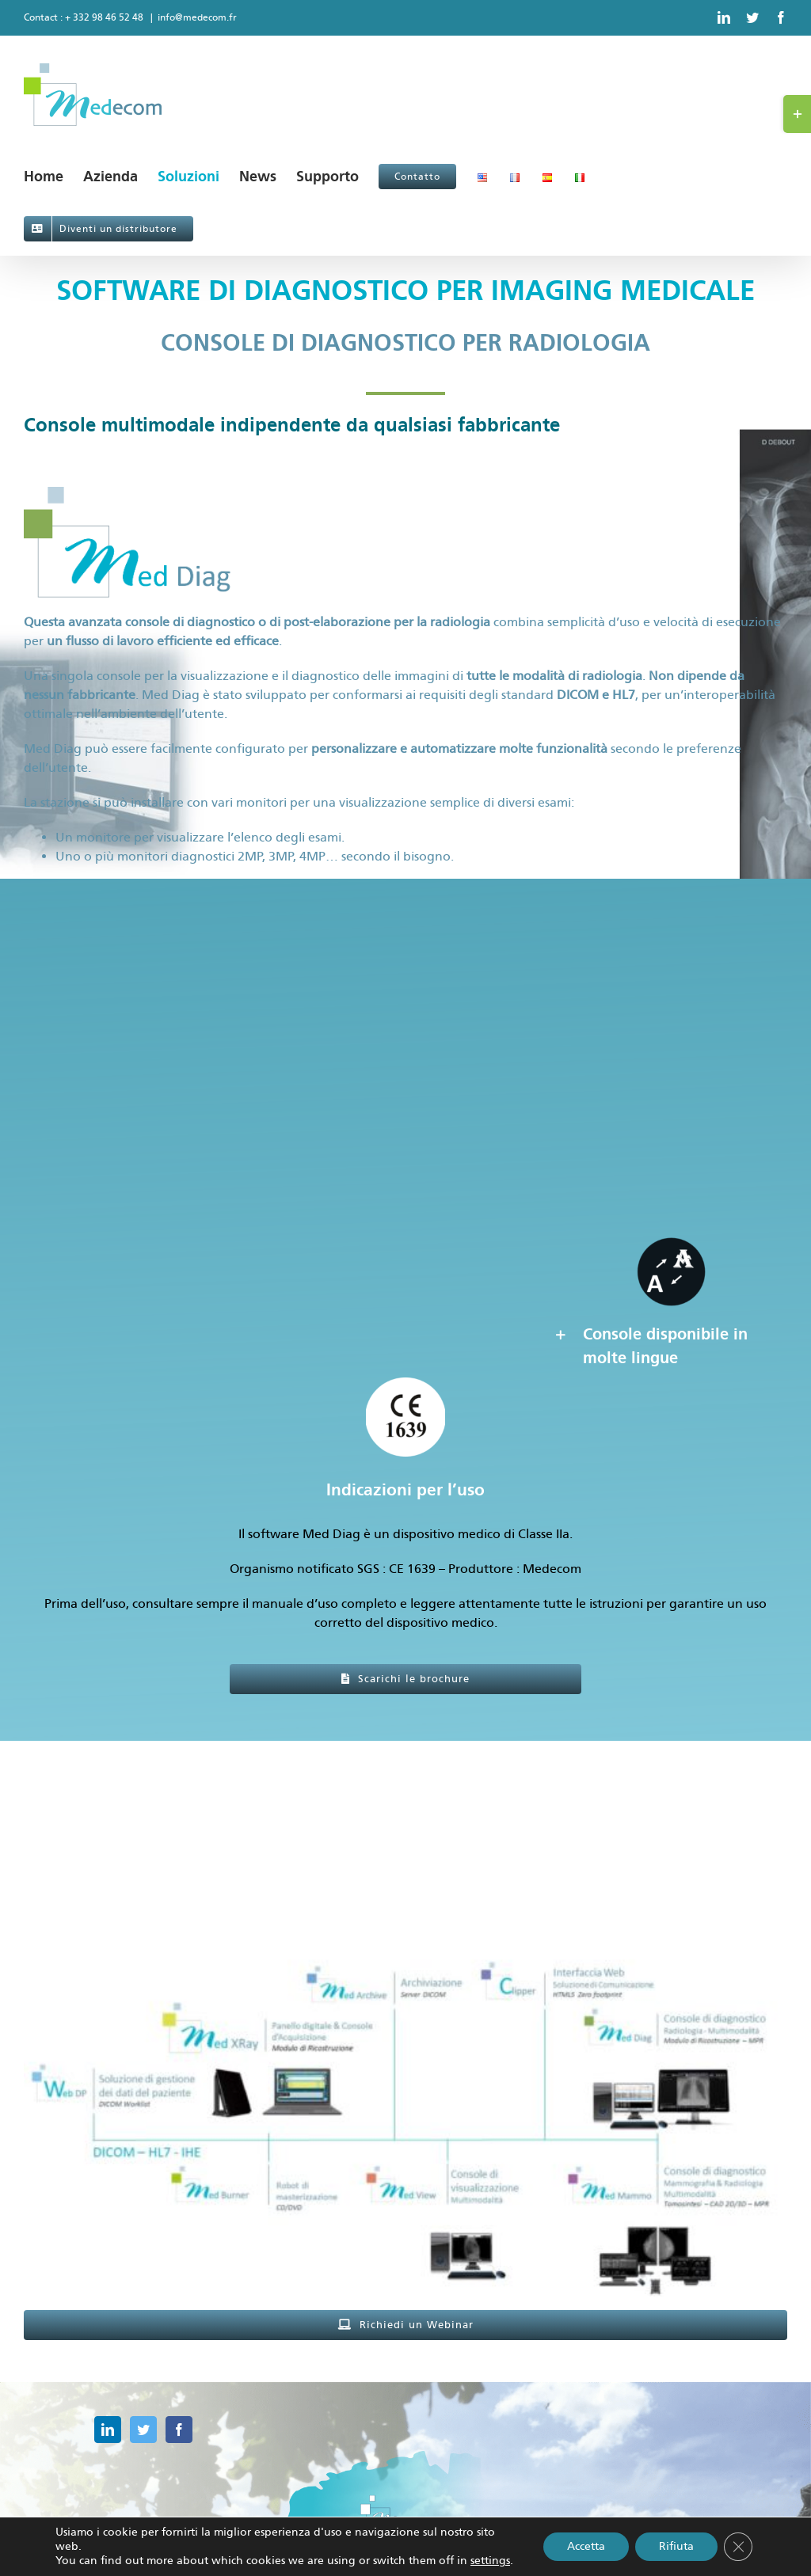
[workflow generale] (405, 1884)
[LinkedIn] (107, 2429)
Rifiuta (676, 2546)
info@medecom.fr (197, 17)
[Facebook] (179, 2429)
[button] (670, 1345)
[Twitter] (143, 2429)
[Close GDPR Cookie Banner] (738, 2546)
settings (490, 2560)
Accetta (586, 2546)
